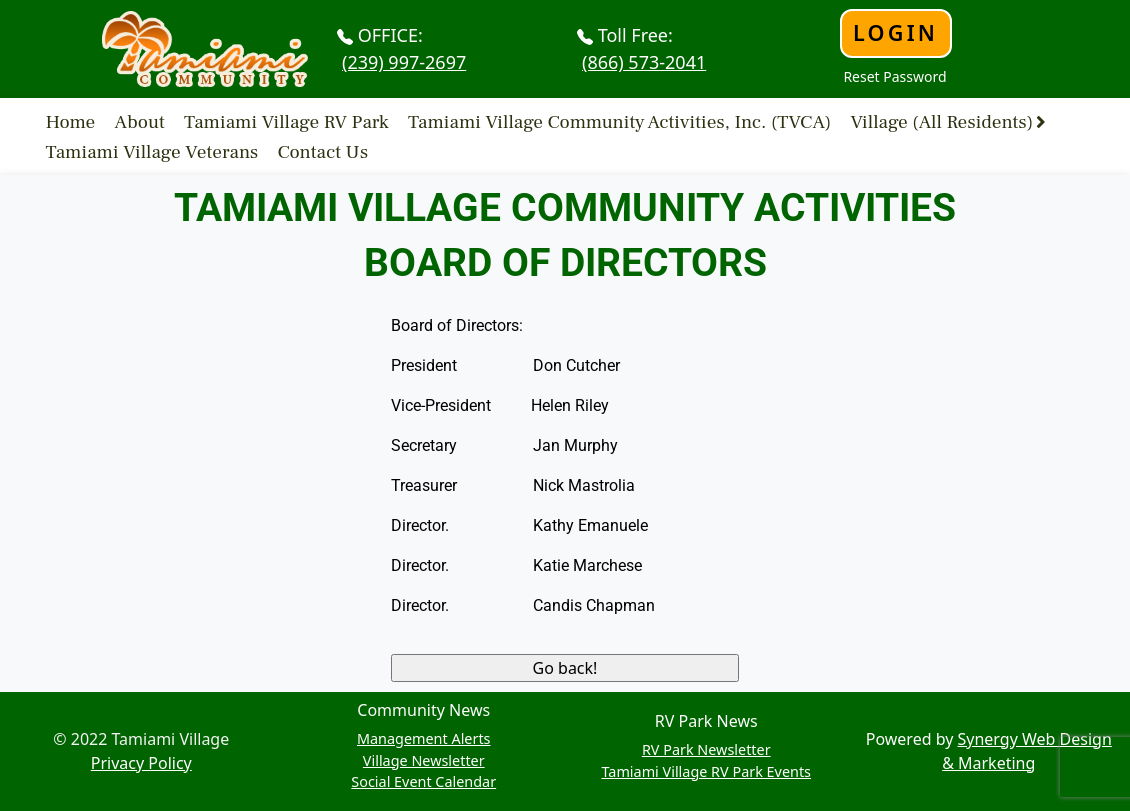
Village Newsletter (424, 760)
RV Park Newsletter (706, 749)
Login (895, 32)
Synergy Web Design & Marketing (1027, 751)
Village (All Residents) (941, 121)
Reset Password (894, 76)
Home (71, 121)
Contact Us (323, 152)
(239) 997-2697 (404, 62)
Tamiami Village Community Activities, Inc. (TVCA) (619, 121)
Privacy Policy (141, 763)
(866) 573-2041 (644, 62)
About (140, 121)
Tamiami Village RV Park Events (706, 771)
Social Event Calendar (423, 781)
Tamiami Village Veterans (152, 152)
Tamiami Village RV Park (286, 121)
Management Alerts (424, 738)
